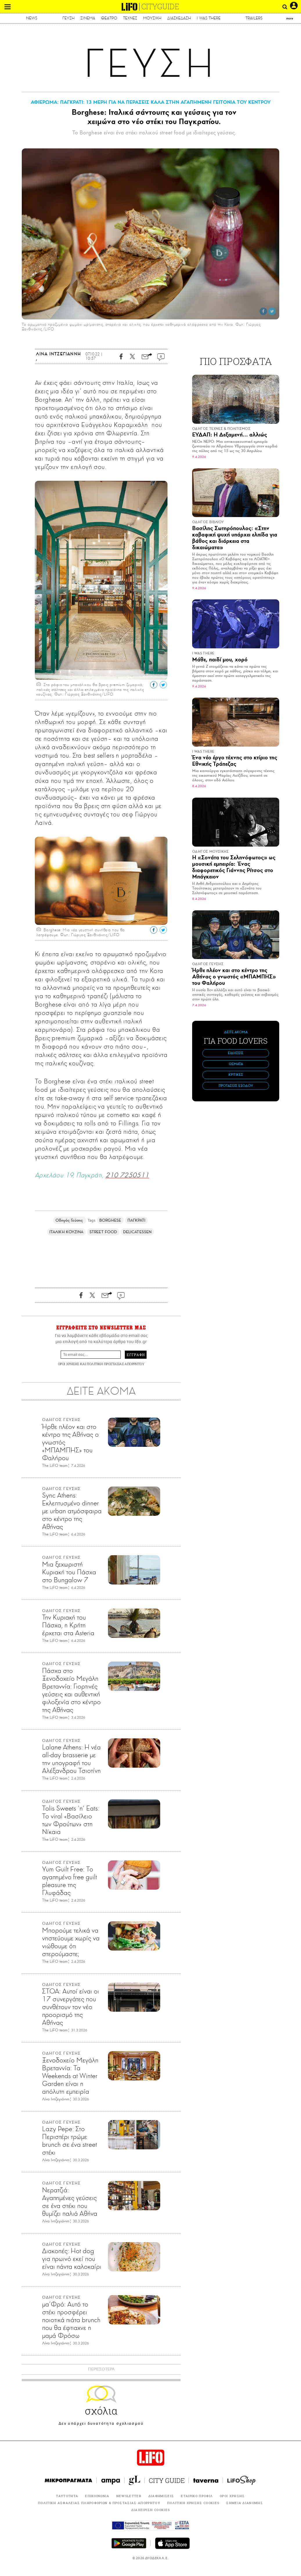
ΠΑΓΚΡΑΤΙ (136, 1220)
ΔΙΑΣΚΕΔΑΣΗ (179, 18)
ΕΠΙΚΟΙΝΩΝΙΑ (97, 2496)
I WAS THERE (209, 18)
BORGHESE (110, 1220)
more (289, 18)
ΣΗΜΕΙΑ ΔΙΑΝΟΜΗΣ (244, 2503)
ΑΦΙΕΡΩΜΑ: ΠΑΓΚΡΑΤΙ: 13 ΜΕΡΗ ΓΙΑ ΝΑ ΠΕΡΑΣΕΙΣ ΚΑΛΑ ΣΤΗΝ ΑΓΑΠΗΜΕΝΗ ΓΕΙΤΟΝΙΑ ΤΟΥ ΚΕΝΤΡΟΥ (151, 102)
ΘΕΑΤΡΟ (109, 18)
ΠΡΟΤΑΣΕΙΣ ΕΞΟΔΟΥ (236, 1085)
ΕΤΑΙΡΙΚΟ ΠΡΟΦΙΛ (197, 2496)
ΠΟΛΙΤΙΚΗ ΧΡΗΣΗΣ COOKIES (193, 2503)
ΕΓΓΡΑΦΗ (136, 1354)
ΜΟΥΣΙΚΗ (152, 18)
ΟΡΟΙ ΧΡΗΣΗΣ (68, 1364)
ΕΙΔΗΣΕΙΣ (236, 1053)
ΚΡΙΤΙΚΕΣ (235, 1074)
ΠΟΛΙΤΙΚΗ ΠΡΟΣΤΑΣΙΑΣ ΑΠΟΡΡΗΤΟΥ (115, 1364)
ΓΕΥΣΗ (68, 18)
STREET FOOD (103, 1231)
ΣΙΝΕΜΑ (87, 18)
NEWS (31, 18)
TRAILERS (254, 18)
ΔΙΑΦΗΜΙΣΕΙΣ (161, 2496)
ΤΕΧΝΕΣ (130, 18)
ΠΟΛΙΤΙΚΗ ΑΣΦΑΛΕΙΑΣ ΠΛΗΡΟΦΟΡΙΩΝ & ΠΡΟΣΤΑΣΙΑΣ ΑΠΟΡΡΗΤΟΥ (99, 2503)
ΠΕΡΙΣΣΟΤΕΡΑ (101, 2369)
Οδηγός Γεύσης (69, 1220)
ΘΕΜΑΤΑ (236, 1064)
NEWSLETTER (128, 2496)
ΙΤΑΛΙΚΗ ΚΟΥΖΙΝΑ (66, 1231)
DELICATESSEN (137, 1231)
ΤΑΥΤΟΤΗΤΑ (67, 2496)
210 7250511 (127, 1175)
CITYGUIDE (160, 6)
